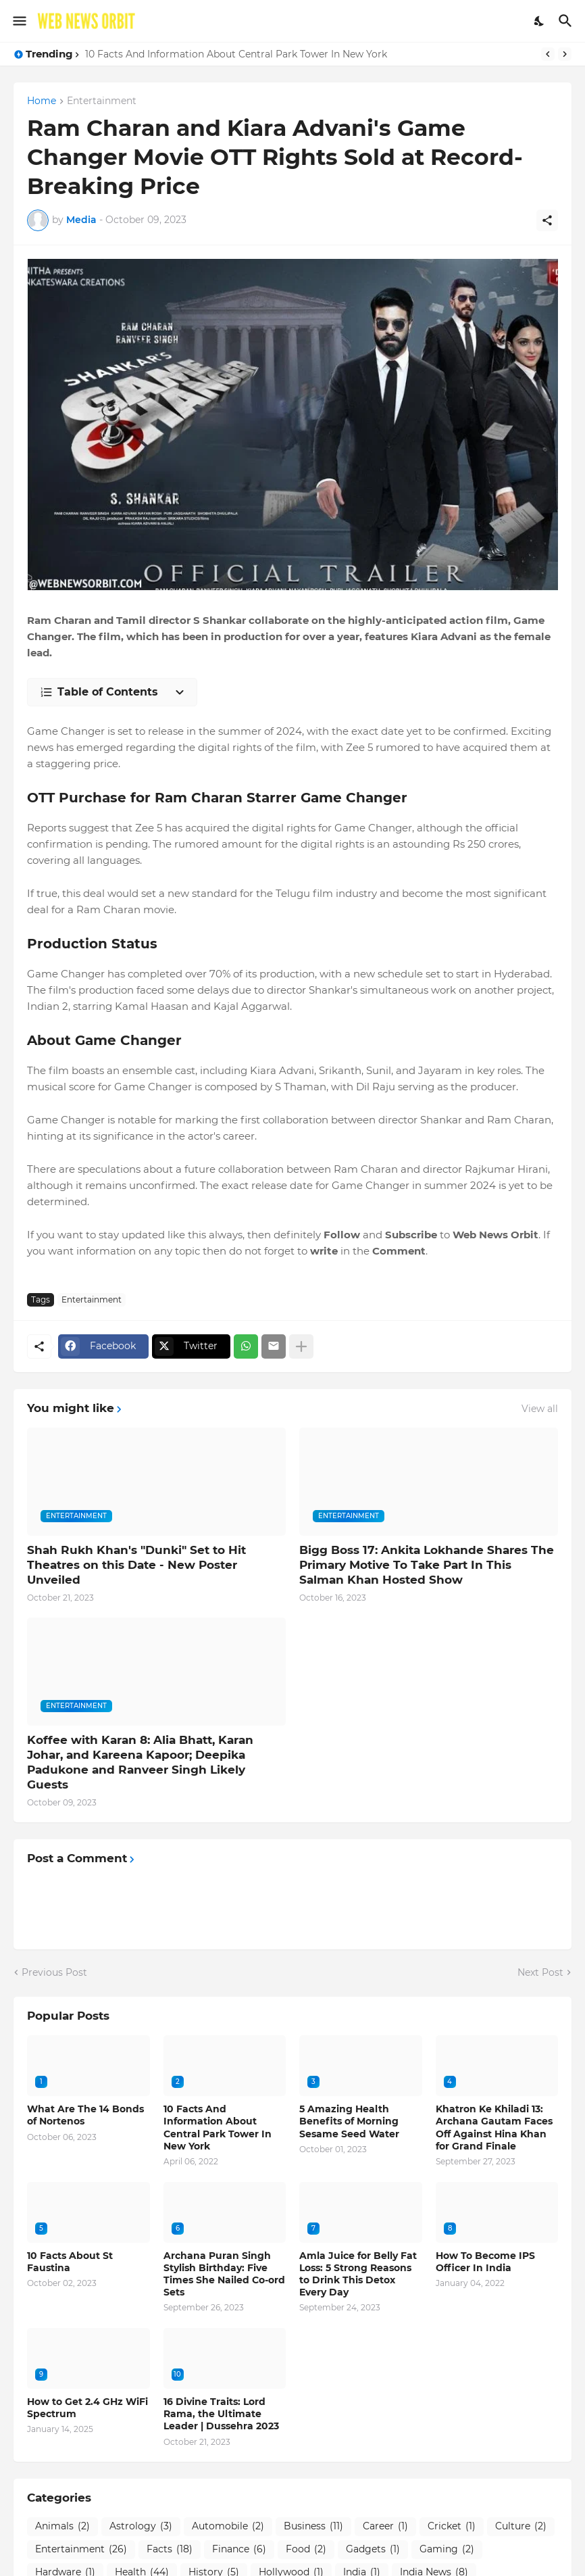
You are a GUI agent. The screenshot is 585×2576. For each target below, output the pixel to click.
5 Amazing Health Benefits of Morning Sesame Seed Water (349, 2121)
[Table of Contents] (112, 692)
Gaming (446, 2549)
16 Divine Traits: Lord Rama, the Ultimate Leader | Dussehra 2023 (221, 2414)
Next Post (540, 1972)
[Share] (547, 220)
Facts (170, 2549)
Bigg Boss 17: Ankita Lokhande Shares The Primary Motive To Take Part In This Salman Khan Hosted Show (426, 1564)
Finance (239, 2549)
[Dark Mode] (540, 20)
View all (540, 1408)
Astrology (140, 2526)
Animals (62, 2526)
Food (306, 2549)
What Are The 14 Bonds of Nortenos (85, 2115)
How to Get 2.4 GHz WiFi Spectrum (87, 2408)
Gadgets (373, 2549)
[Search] (567, 20)
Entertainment (101, 101)
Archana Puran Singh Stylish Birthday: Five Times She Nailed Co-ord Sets (224, 2274)
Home (41, 101)
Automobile (228, 2526)
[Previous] (548, 54)
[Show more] (301, 1346)
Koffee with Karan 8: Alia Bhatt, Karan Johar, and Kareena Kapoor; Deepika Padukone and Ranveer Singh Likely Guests (140, 1762)
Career (385, 2526)
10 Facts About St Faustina (70, 2262)
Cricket (452, 2526)
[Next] (564, 54)
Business (313, 2526)
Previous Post (54, 1972)
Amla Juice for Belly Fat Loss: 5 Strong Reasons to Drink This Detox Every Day (358, 2274)
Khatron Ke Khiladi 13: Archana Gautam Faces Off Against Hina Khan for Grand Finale (494, 2127)
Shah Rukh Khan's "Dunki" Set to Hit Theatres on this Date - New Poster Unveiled (136, 1564)
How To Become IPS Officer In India (485, 2262)
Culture (520, 2526)
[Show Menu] (18, 20)
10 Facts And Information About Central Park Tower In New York (236, 54)
